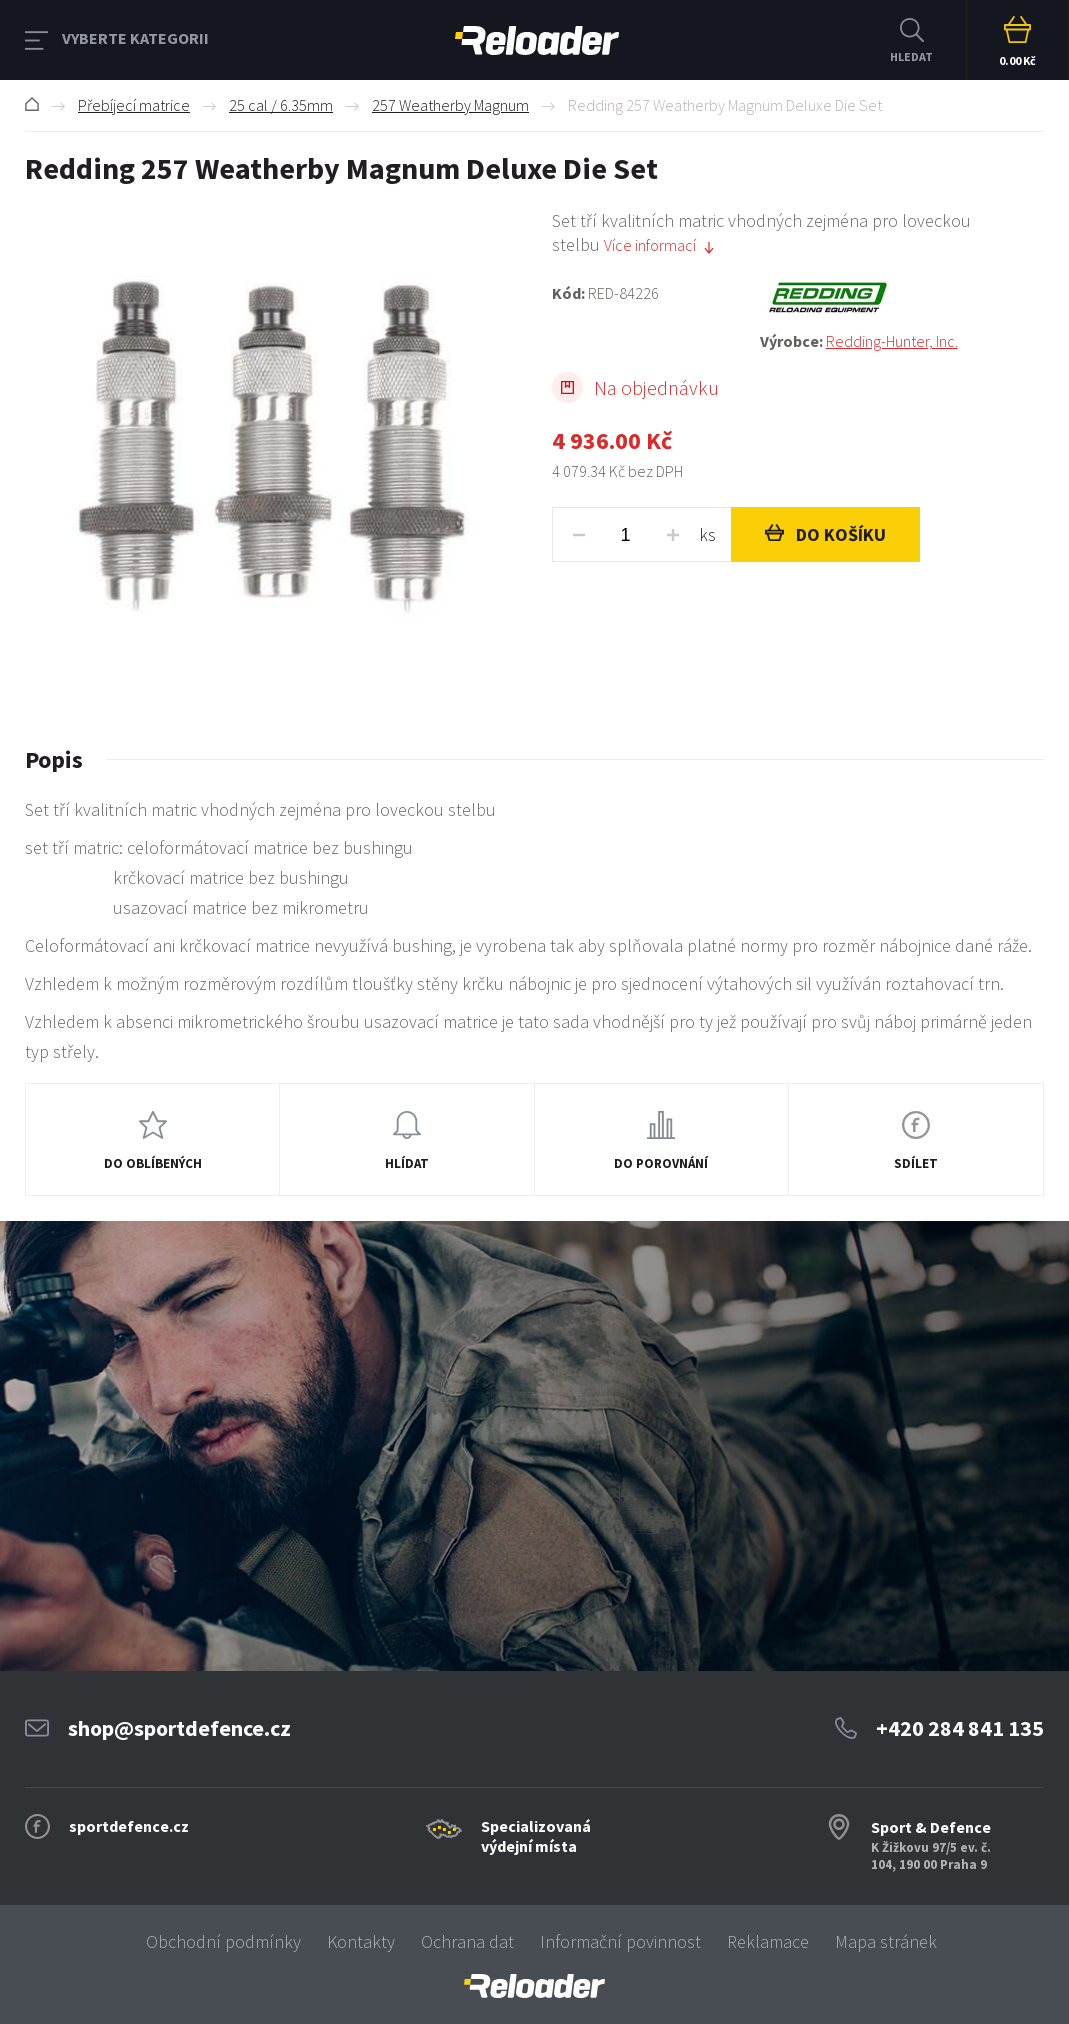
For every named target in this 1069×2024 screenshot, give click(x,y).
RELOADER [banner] (537, 40)
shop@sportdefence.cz (179, 1728)
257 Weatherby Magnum (450, 105)
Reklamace (768, 1941)
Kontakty (361, 1941)
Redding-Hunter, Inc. (892, 341)
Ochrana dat (467, 1941)
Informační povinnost (620, 1941)
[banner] (534, 1986)
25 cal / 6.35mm (281, 105)
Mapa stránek (886, 1941)
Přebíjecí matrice (134, 105)
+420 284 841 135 (960, 1728)
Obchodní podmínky (223, 1941)
